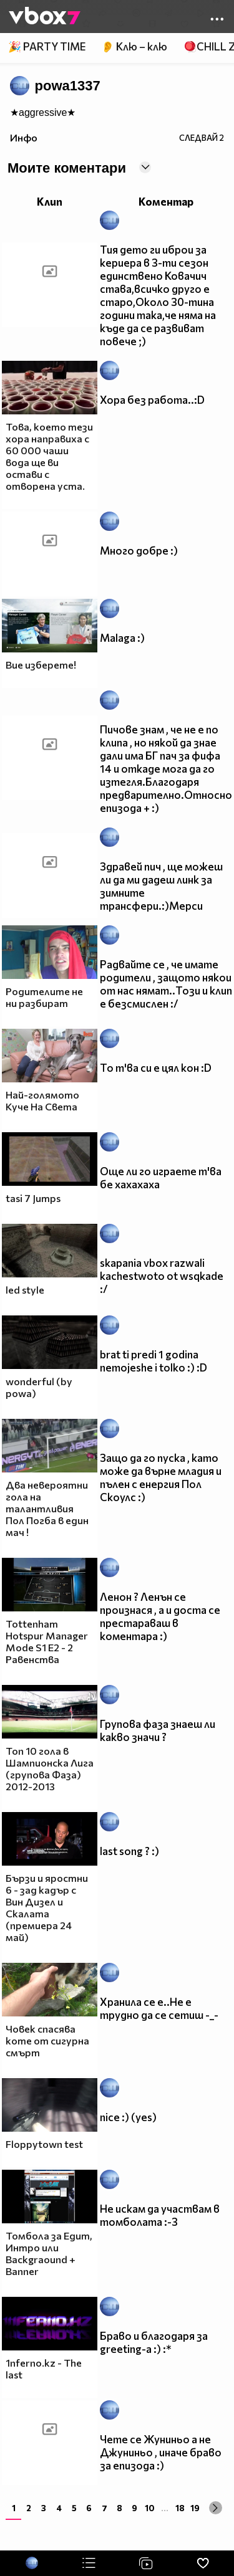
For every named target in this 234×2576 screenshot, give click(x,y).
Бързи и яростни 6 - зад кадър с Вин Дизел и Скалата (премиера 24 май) (47, 1907)
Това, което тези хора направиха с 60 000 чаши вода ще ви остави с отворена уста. (49, 456)
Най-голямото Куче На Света (42, 1100)
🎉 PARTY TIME (46, 46)
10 (150, 2507)
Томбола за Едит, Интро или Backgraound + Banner (49, 2253)
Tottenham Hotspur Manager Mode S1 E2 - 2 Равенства (47, 1641)
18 (180, 2507)
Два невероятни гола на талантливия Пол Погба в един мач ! (47, 1508)
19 (195, 2507)
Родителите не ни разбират (44, 997)
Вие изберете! (41, 664)
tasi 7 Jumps (33, 1198)
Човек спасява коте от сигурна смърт (47, 2040)
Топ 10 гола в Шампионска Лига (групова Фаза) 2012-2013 (50, 1768)
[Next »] (215, 2507)
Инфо (23, 137)
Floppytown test (44, 2144)
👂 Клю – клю (134, 46)
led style (25, 1289)
